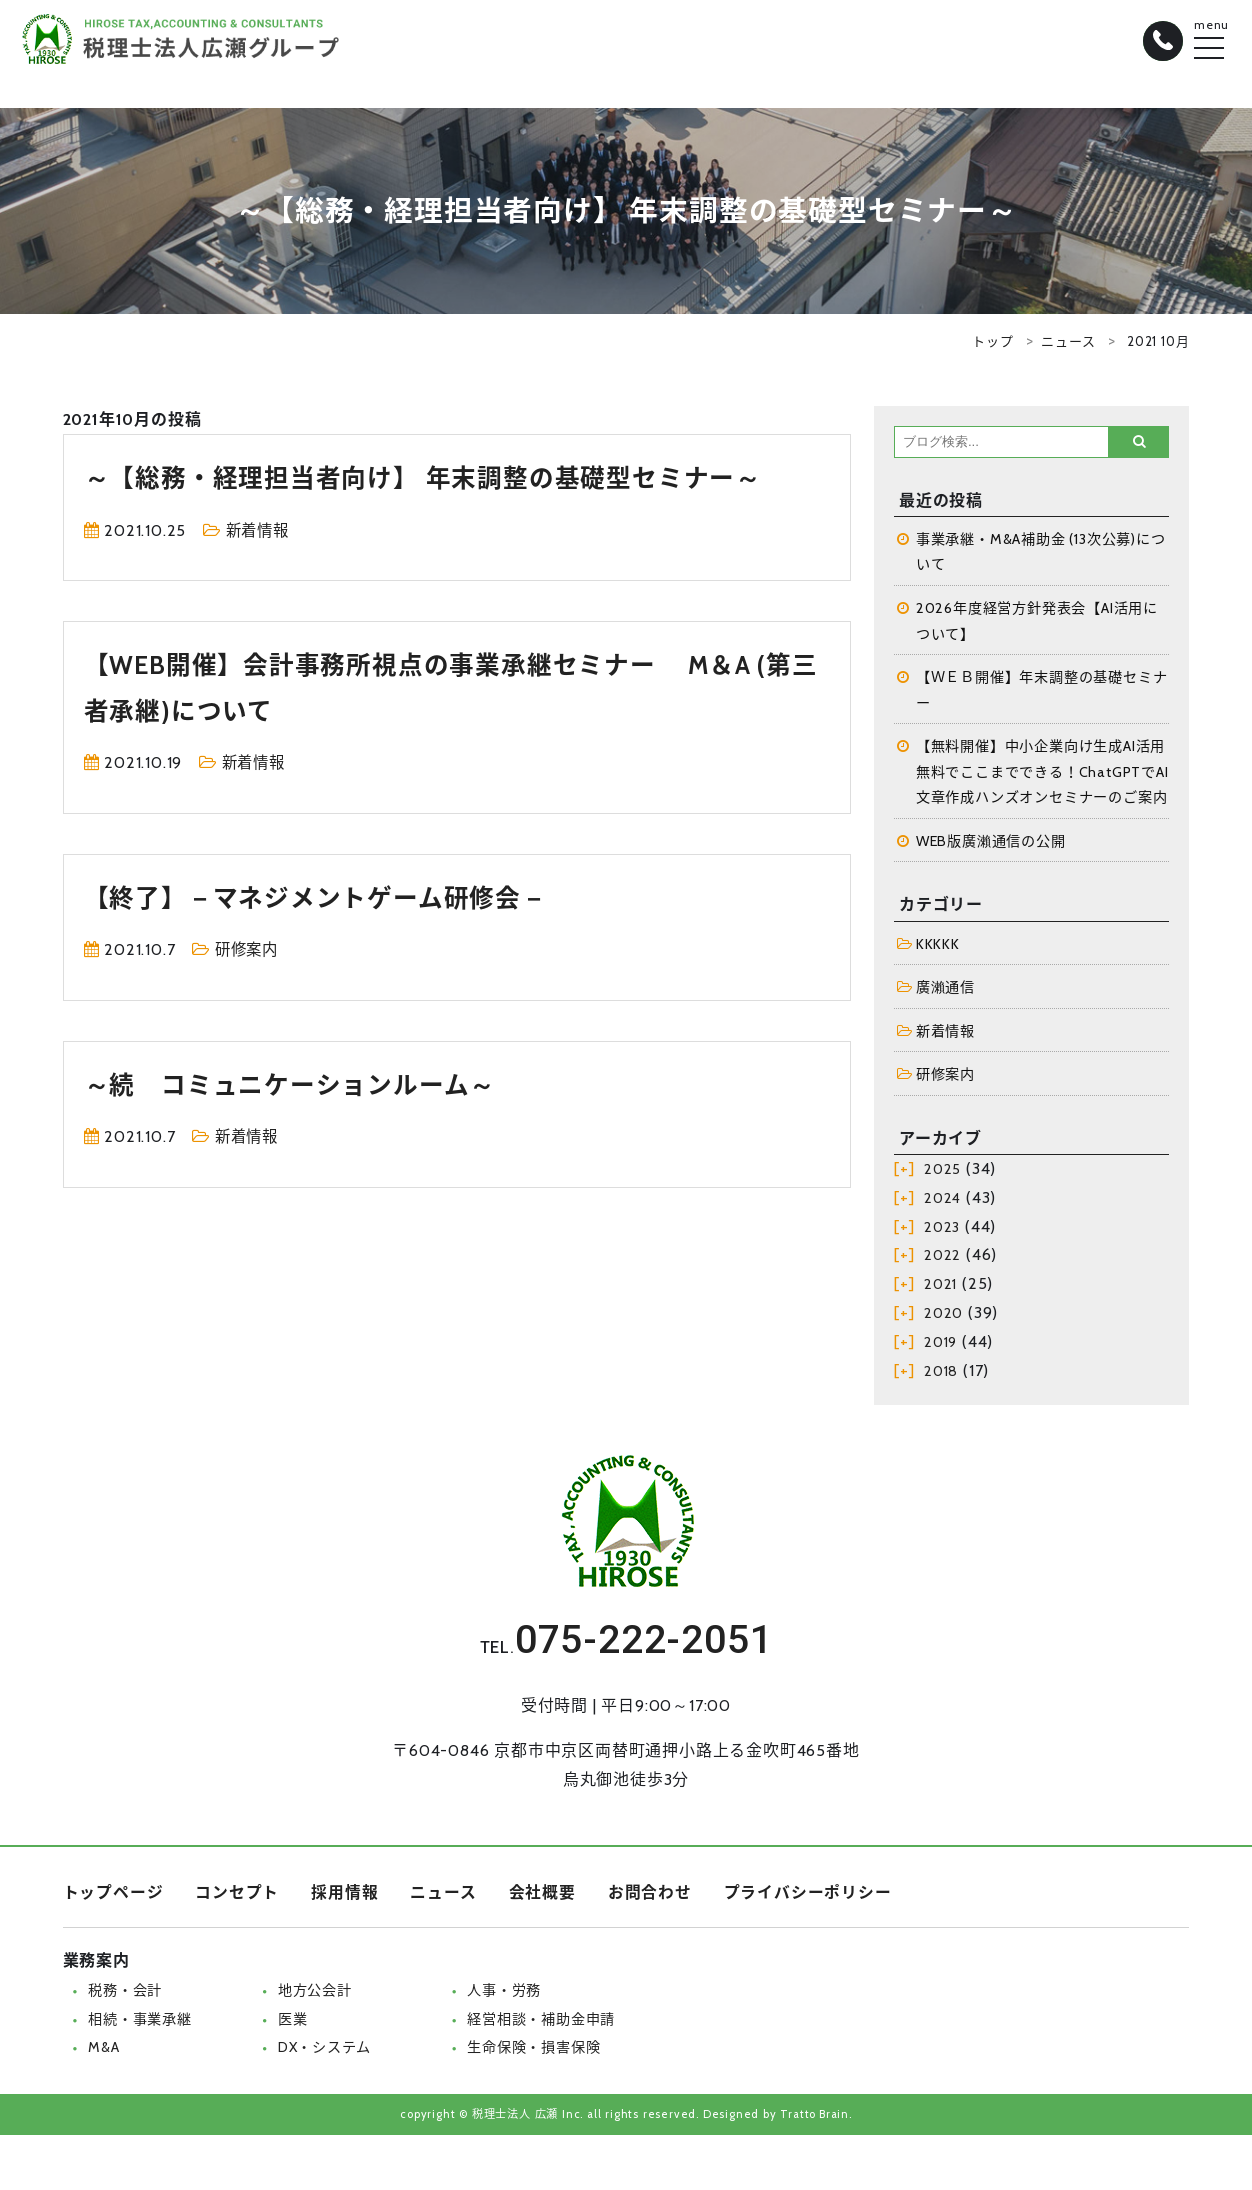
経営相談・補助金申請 (542, 2024)
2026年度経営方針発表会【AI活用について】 (1037, 622)
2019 (940, 1347)
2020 (943, 1318)
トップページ (113, 1897)
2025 (942, 1174)
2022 (942, 1261)
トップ (992, 341)
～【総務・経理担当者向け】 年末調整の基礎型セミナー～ (436, 477)
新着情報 (259, 530)
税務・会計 (125, 1995)
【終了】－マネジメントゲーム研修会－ (324, 897)
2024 (942, 1203)
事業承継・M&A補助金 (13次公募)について (1041, 552)
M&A (103, 2052)
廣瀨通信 (945, 991)
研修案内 (248, 949)
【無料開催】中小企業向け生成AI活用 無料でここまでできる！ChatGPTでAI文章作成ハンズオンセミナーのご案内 (1042, 774)
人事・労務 (505, 1995)
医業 (293, 2024)
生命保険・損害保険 (534, 2052)
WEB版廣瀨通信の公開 (992, 844)
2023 (942, 1232)
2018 (941, 1376)
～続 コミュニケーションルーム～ (297, 1084)
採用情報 (344, 1897)
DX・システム (325, 2052)
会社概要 (542, 1897)
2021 (940, 1289)
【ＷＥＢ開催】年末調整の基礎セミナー (1042, 692)
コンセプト (237, 1897)
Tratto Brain (815, 2119)
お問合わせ (650, 1897)
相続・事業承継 (140, 2024)
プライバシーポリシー (808, 1897)
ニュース (1068, 341)
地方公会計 (315, 1995)
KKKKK (938, 947)
